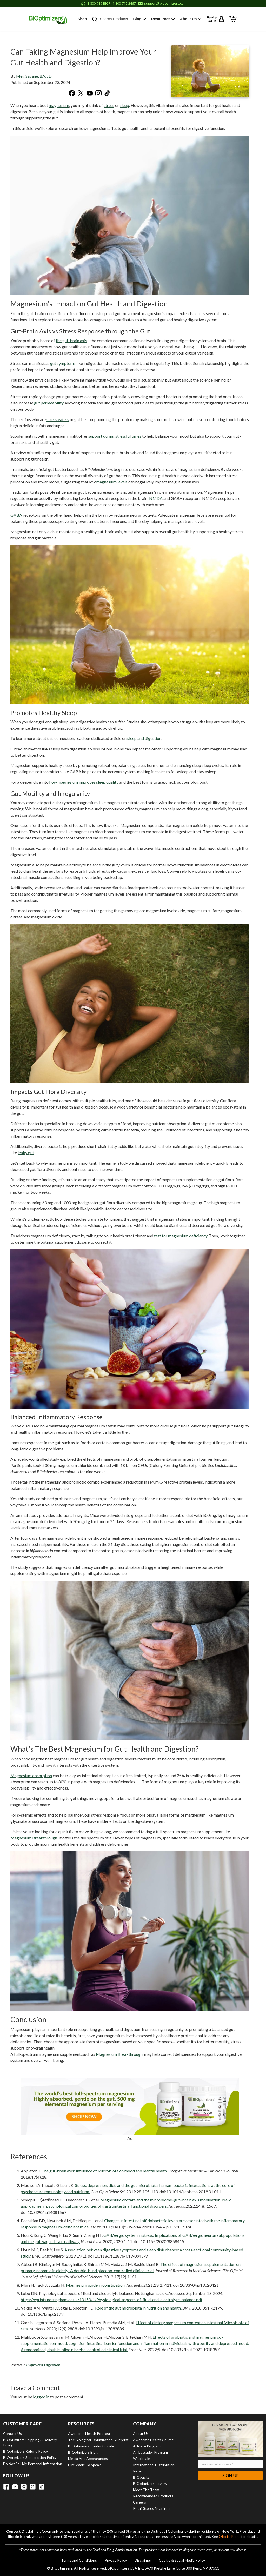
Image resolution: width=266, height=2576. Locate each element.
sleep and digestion (144, 738)
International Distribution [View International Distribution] (154, 2464)
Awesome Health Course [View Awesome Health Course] (153, 2440)
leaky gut (26, 1152)
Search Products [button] (117, 19)
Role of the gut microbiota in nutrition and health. (138, 2307)
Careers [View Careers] (139, 2502)
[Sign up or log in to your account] (219, 19)
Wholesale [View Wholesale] (141, 2458)
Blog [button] (146, 19)
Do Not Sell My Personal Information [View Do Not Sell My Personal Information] (32, 2463)
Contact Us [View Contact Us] (12, 2433)
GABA (16, 514)
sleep (124, 105)
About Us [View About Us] (141, 2433)
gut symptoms (63, 363)
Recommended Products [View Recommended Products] (153, 2496)
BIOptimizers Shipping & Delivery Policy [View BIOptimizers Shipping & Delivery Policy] (30, 2442)
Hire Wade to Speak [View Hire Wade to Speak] (84, 2464)
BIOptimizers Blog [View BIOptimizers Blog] (83, 2452)
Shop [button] (83, 19)
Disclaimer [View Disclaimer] (143, 2560)
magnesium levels (112, 481)
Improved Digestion (43, 2364)
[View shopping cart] (236, 18)
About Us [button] (195, 19)
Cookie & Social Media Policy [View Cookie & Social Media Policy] (182, 2560)
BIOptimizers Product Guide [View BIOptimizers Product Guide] (91, 2446)
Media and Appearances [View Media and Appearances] (88, 2458)
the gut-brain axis (71, 340)
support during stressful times (114, 435)
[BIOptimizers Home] (45, 19)
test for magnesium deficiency (180, 1235)
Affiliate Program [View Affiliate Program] (147, 2446)
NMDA (156, 498)
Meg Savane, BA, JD (34, 76)
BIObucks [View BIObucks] (141, 2477)
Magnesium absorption (31, 1775)
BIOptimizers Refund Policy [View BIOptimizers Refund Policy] (25, 2451)
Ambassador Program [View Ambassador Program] (150, 2452)
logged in (41, 2396)
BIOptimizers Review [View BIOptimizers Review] (150, 2483)
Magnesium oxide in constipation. (95, 2285)
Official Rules (229, 2536)
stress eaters (57, 419)
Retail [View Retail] (137, 2471)
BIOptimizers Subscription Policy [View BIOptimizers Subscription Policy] (29, 2457)
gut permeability (48, 402)
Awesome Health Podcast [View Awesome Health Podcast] (89, 2433)
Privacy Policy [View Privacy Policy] (116, 2560)
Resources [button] (168, 19)
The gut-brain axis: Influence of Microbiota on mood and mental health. (105, 2170)
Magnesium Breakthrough (33, 1837)
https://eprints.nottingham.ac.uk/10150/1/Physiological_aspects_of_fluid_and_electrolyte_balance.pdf (111, 2299)
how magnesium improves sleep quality (83, 781)
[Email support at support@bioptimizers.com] (162, 3)
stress (109, 105)
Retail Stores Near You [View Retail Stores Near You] (151, 2508)
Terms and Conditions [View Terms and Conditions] (79, 2560)
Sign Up (230, 2475)
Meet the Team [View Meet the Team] (146, 2489)
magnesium (59, 105)
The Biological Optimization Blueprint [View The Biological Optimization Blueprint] (98, 2440)
